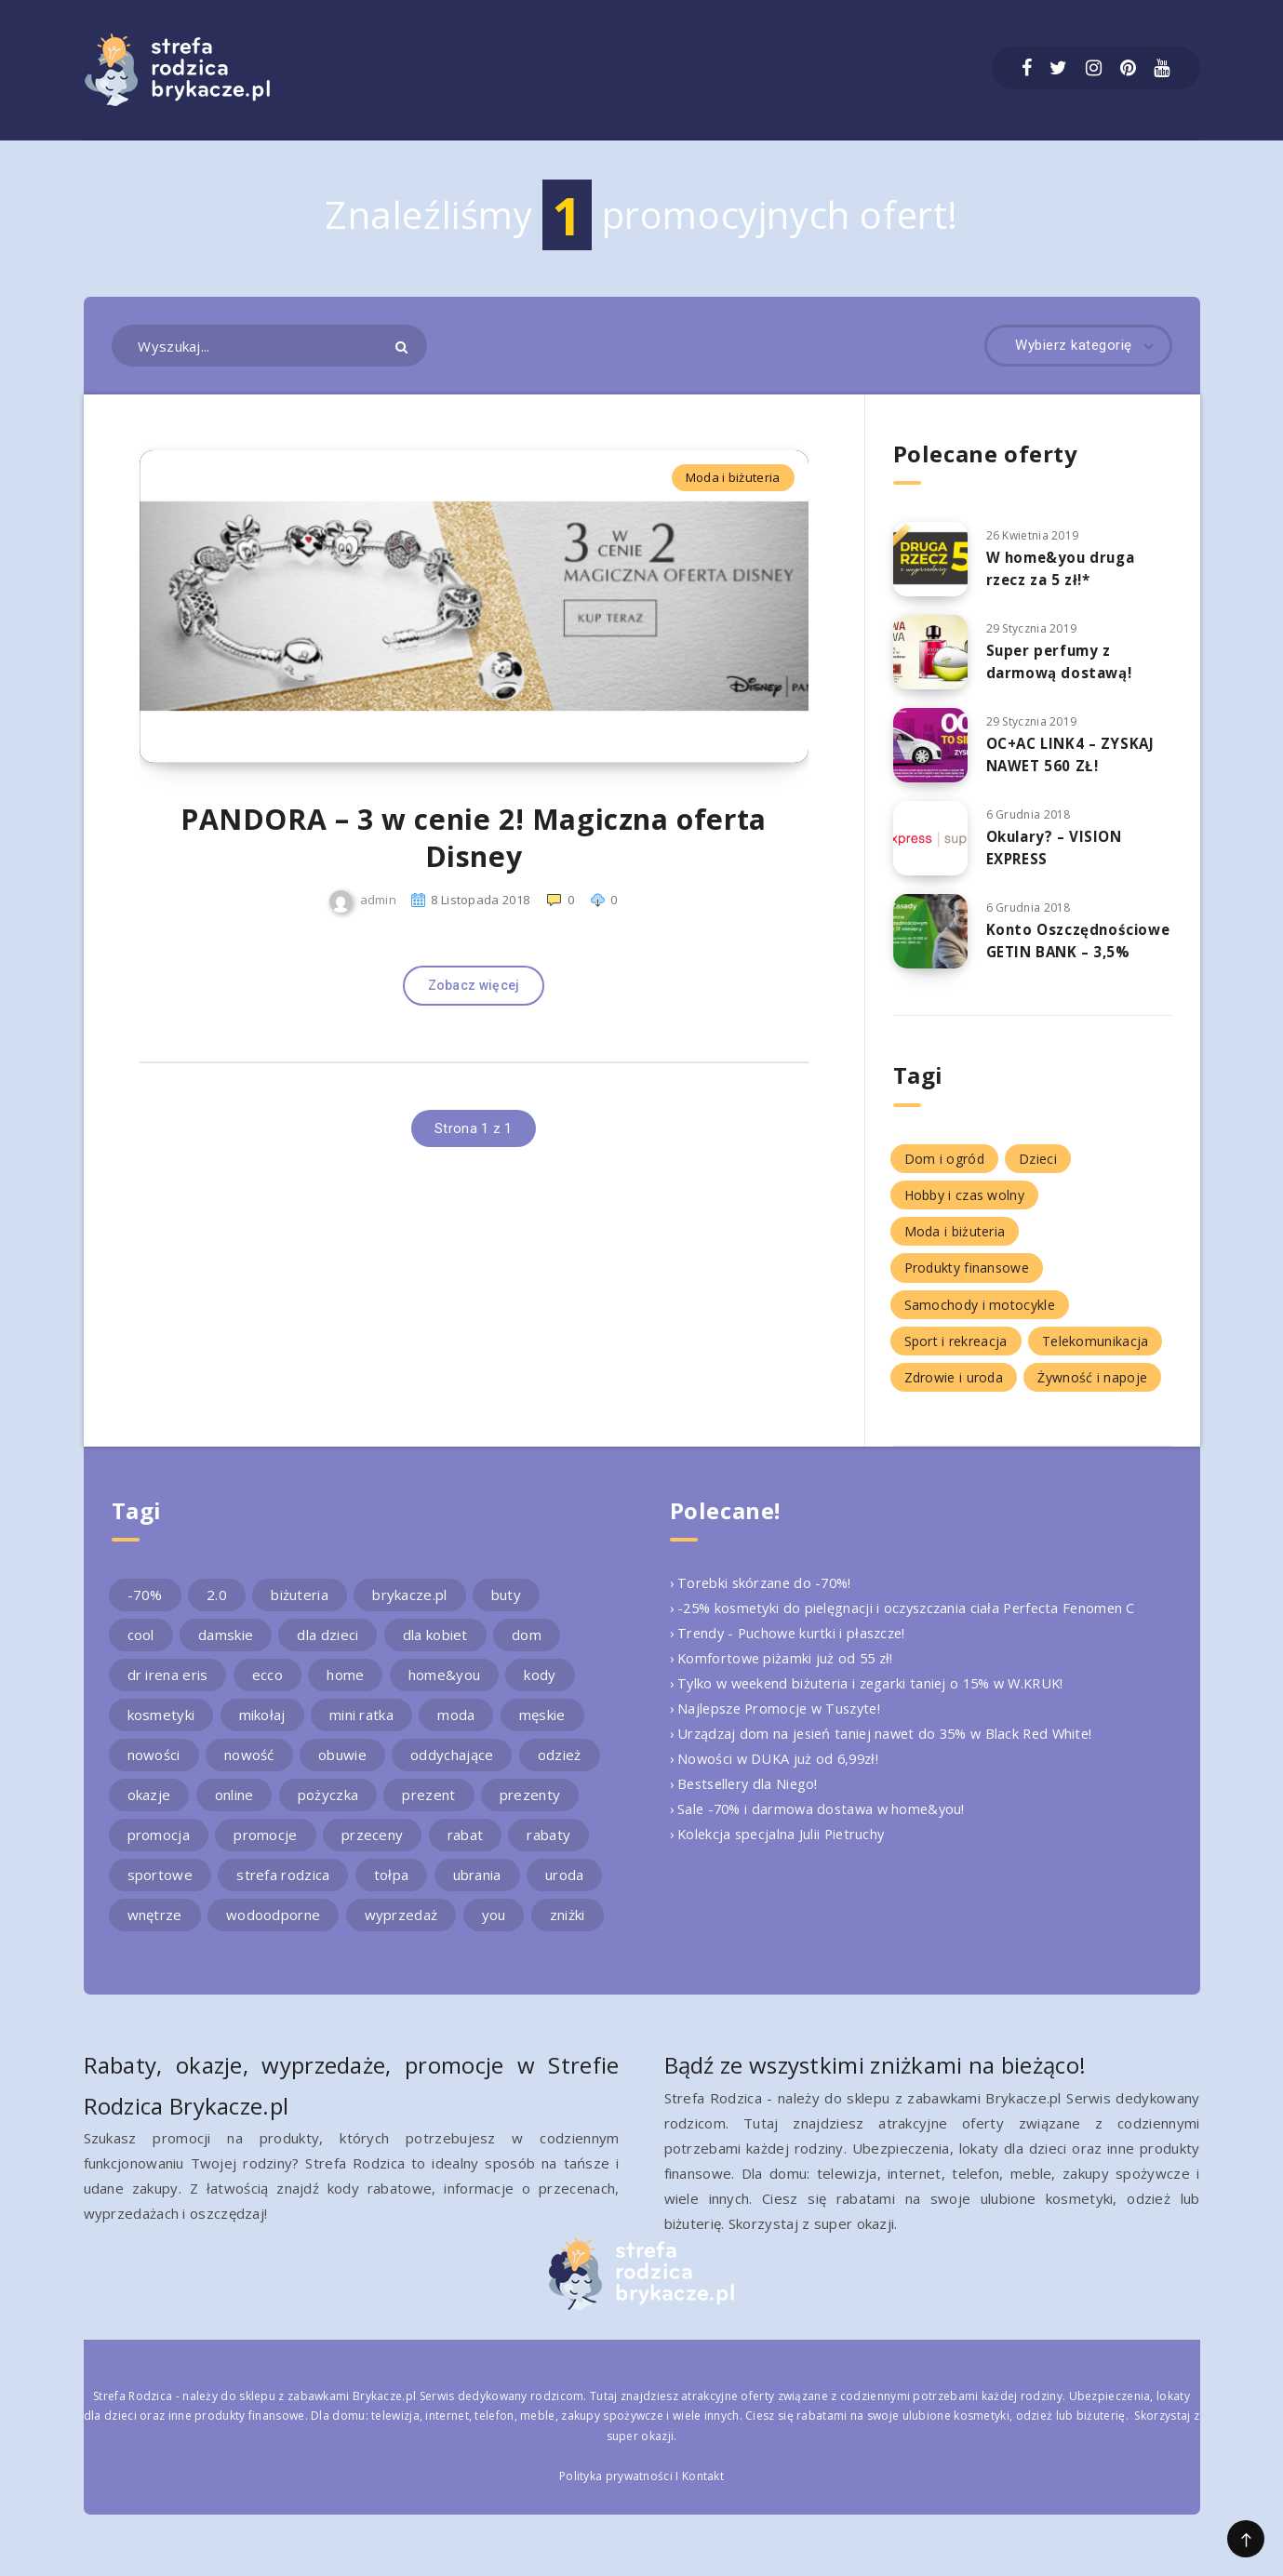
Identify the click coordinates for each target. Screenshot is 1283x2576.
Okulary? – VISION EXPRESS (1057, 847)
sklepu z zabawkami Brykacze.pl (327, 2411)
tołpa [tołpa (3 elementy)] (391, 1890)
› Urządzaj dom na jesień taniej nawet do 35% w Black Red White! (889, 1749)
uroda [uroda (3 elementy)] (564, 1890)
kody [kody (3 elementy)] (539, 1690)
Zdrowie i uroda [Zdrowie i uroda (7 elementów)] (954, 1392)
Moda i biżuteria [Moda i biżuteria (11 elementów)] (955, 1247)
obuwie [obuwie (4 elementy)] (342, 1770)
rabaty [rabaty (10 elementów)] (548, 1850)
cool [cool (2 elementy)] (140, 1650)
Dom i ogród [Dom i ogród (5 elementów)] (944, 1173)
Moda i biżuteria (733, 477)
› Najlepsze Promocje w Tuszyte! (780, 1724)
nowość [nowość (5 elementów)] (249, 1770)
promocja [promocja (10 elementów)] (158, 1850)
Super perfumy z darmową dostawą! (1063, 661)
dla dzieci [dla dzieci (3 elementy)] (327, 1650)
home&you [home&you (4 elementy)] (444, 1690)
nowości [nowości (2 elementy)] (153, 1770)
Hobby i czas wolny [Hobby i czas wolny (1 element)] (964, 1211)
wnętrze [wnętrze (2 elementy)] (154, 1930)
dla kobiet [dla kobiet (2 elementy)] (435, 1650)
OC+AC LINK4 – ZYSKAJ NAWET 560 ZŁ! (1074, 754)
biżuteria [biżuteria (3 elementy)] (299, 1610)
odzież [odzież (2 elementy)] (559, 1770)
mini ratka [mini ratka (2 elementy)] (361, 1730)
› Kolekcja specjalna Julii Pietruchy (781, 1849)
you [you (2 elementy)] (494, 1930)
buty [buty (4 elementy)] (506, 1610)
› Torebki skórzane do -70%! (764, 1598)
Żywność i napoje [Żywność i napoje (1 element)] (1092, 1392)
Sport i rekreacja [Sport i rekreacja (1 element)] (956, 1356)
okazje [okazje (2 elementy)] (149, 1810)
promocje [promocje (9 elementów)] (265, 1850)
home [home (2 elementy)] (345, 1690)
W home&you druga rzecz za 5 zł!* (1064, 568)
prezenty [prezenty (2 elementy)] (530, 1810)
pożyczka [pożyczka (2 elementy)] (328, 1810)
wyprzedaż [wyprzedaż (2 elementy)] (401, 1930)
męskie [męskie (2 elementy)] (542, 1730)
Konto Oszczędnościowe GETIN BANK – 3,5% (1061, 950)
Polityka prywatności (616, 2492)
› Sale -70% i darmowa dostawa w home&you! (822, 1824)
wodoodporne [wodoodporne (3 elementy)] (273, 1930)
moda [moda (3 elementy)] (455, 1730)
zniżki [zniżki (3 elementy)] (567, 1930)
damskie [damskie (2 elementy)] (225, 1650)
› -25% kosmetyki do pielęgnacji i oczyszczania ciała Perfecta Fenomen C (911, 1623)
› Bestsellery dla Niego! (747, 1799)
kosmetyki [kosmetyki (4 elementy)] (161, 1730)
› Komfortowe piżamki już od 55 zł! (785, 1673)
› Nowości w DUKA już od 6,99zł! (778, 1774)
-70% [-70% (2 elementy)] (145, 1610)
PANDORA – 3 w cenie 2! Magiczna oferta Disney (473, 873)
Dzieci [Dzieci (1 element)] (1038, 1173)
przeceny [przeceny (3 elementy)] (372, 1850)
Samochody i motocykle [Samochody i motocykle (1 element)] (979, 1319)
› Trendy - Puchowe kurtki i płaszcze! (792, 1648)
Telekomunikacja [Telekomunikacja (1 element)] (1095, 1356)
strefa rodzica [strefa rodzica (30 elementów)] (282, 1890)
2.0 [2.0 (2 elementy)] (217, 1610)
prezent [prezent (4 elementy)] (428, 1810)
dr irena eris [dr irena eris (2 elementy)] (167, 1690)
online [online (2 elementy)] (234, 1810)
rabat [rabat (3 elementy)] (466, 1850)
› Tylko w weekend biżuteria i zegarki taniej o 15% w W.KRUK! (875, 1698)
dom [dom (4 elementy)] (526, 1650)
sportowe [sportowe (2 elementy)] (160, 1890)
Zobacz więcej (474, 1020)
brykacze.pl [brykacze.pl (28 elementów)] (409, 1610)
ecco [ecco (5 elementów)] (267, 1690)
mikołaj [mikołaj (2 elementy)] (262, 1730)
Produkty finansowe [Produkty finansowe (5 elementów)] (966, 1283)
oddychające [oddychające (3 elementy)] (451, 1770)
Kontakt (703, 2492)
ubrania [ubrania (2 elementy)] (477, 1890)
